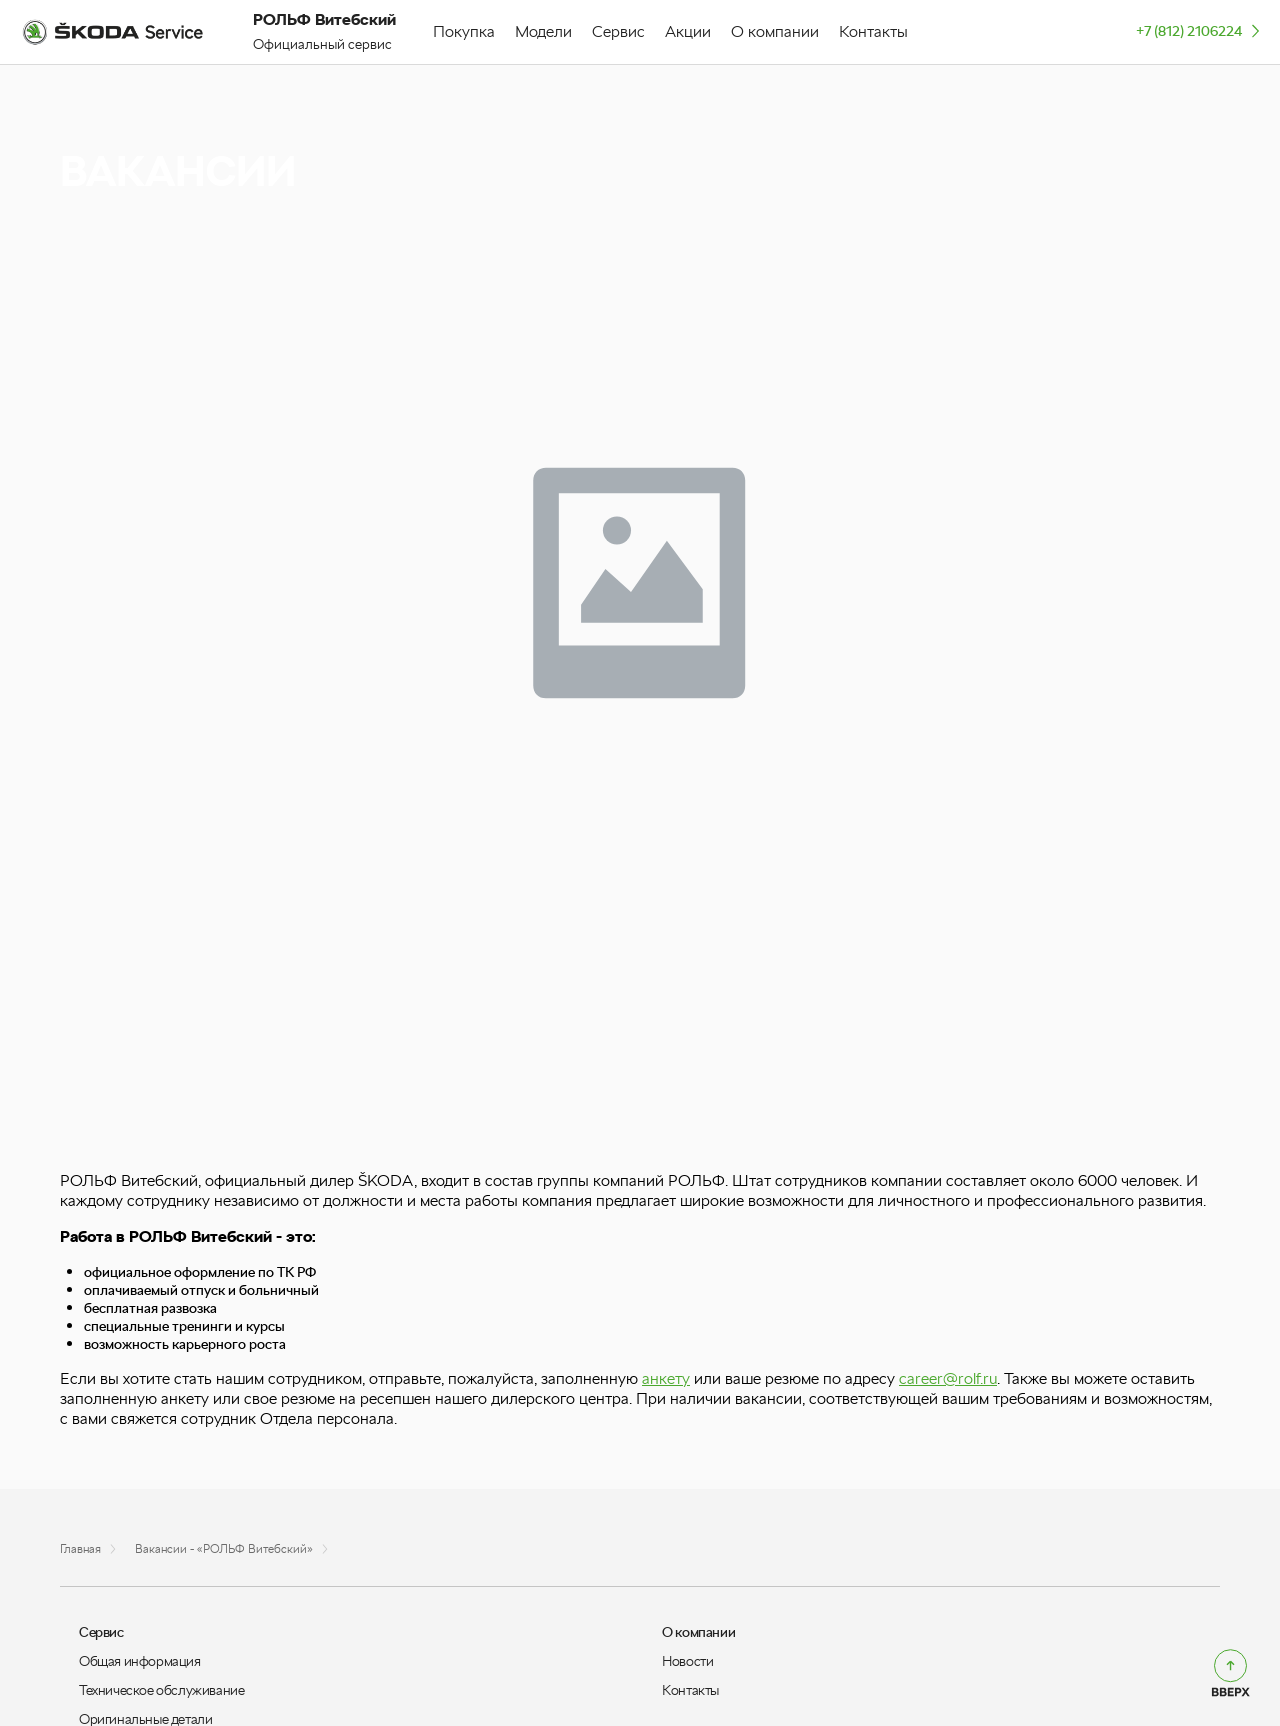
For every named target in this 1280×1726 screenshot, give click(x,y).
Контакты (690, 1690)
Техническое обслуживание (161, 1690)
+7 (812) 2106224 (1200, 30)
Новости (687, 1661)
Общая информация (140, 1661)
